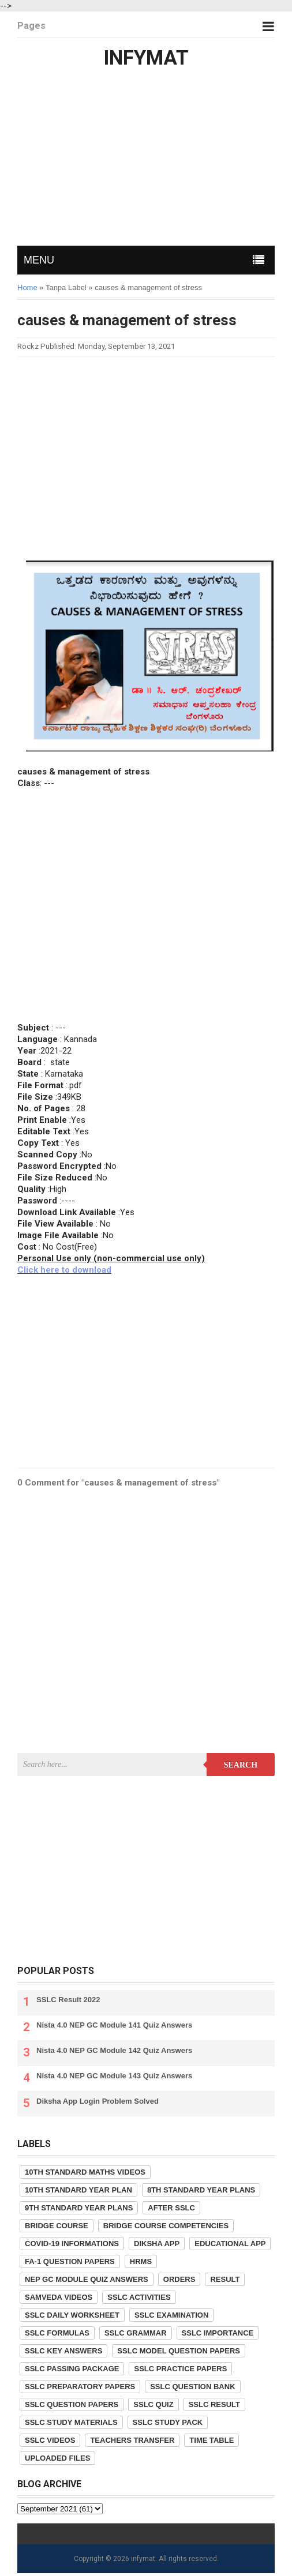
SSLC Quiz (153, 2404)
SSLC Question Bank (192, 2386)
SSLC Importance (218, 2333)
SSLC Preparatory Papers (80, 2386)
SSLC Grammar (135, 2333)
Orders (179, 2279)
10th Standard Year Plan (78, 2190)
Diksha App (156, 2243)
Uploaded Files (57, 2458)
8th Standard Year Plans (201, 2190)
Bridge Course (56, 2225)
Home (27, 287)
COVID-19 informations (72, 2243)
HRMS (141, 2261)
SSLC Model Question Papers (178, 2350)
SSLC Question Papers (71, 2404)
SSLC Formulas (57, 2333)
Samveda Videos (58, 2297)
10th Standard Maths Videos (85, 2172)
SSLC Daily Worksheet (72, 2315)
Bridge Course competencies (166, 2225)
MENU (39, 260)
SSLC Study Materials (71, 2422)
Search (240, 1765)
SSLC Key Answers (63, 2350)
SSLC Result (214, 2404)
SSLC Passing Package (72, 2368)
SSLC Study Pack (168, 2422)
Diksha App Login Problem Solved (97, 2101)
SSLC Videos (50, 2440)
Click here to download (64, 1270)
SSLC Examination (171, 2315)
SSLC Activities (138, 2297)
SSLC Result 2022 (68, 1999)
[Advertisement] (146, 159)
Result (224, 2279)
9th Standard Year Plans (79, 2207)
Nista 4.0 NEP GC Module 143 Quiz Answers (114, 2075)
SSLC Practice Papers (180, 2368)
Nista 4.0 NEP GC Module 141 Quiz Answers (114, 2025)
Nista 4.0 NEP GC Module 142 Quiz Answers (114, 2050)
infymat (143, 2559)
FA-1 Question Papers (70, 2261)
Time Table (211, 2440)
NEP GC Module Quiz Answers (86, 2279)
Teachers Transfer (132, 2440)
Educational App (229, 2243)
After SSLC (171, 2207)
